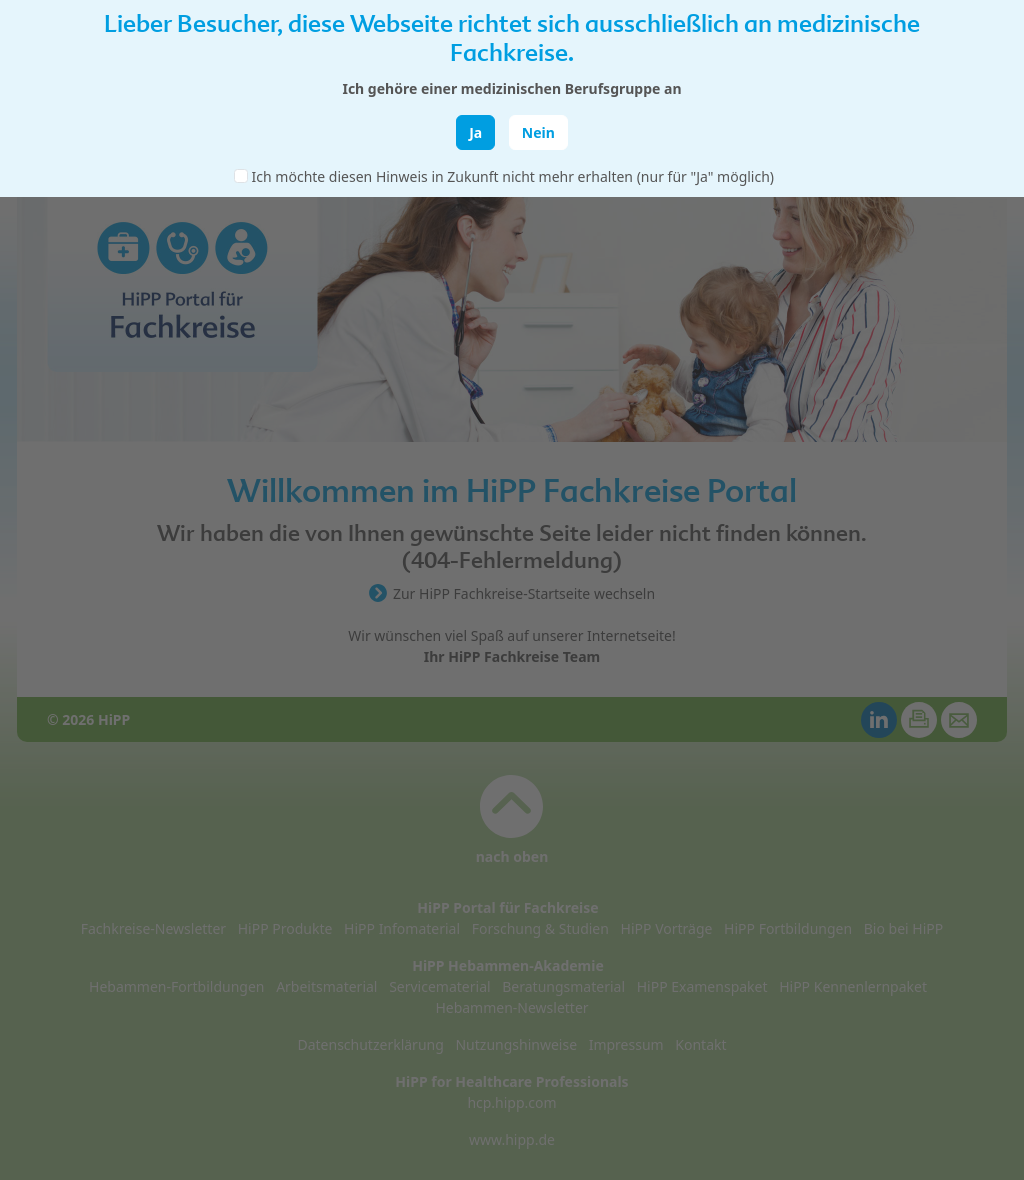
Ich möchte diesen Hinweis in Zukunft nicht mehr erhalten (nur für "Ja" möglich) (513, 176)
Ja (475, 132)
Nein (538, 132)
